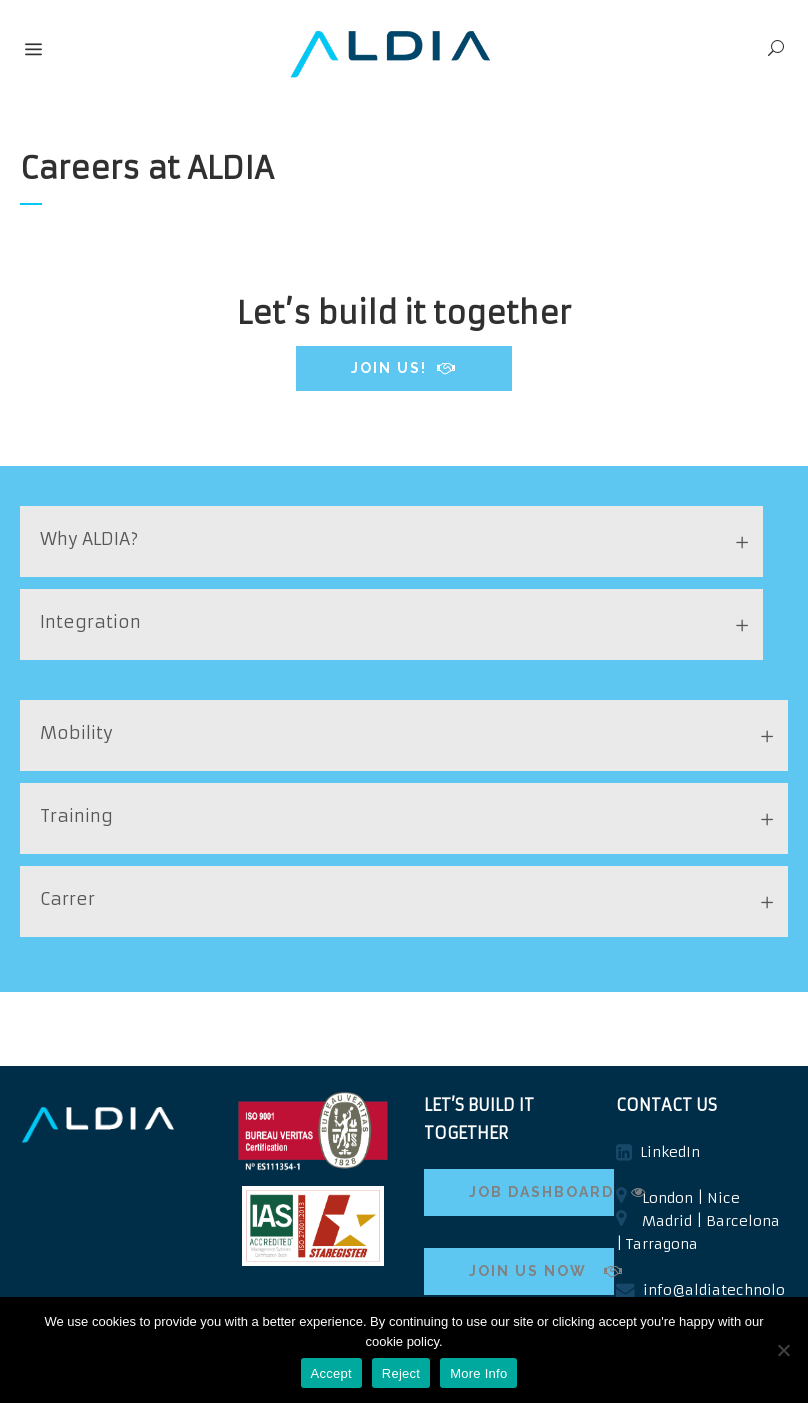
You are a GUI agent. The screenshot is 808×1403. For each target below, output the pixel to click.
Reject (401, 1373)
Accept (331, 1373)
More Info (478, 1373)
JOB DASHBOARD (541, 1192)
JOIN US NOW (541, 1271)
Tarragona (662, 1244)
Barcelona (743, 1221)
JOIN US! (404, 368)
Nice (723, 1198)
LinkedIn (670, 1152)
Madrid (667, 1221)
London (667, 1198)
